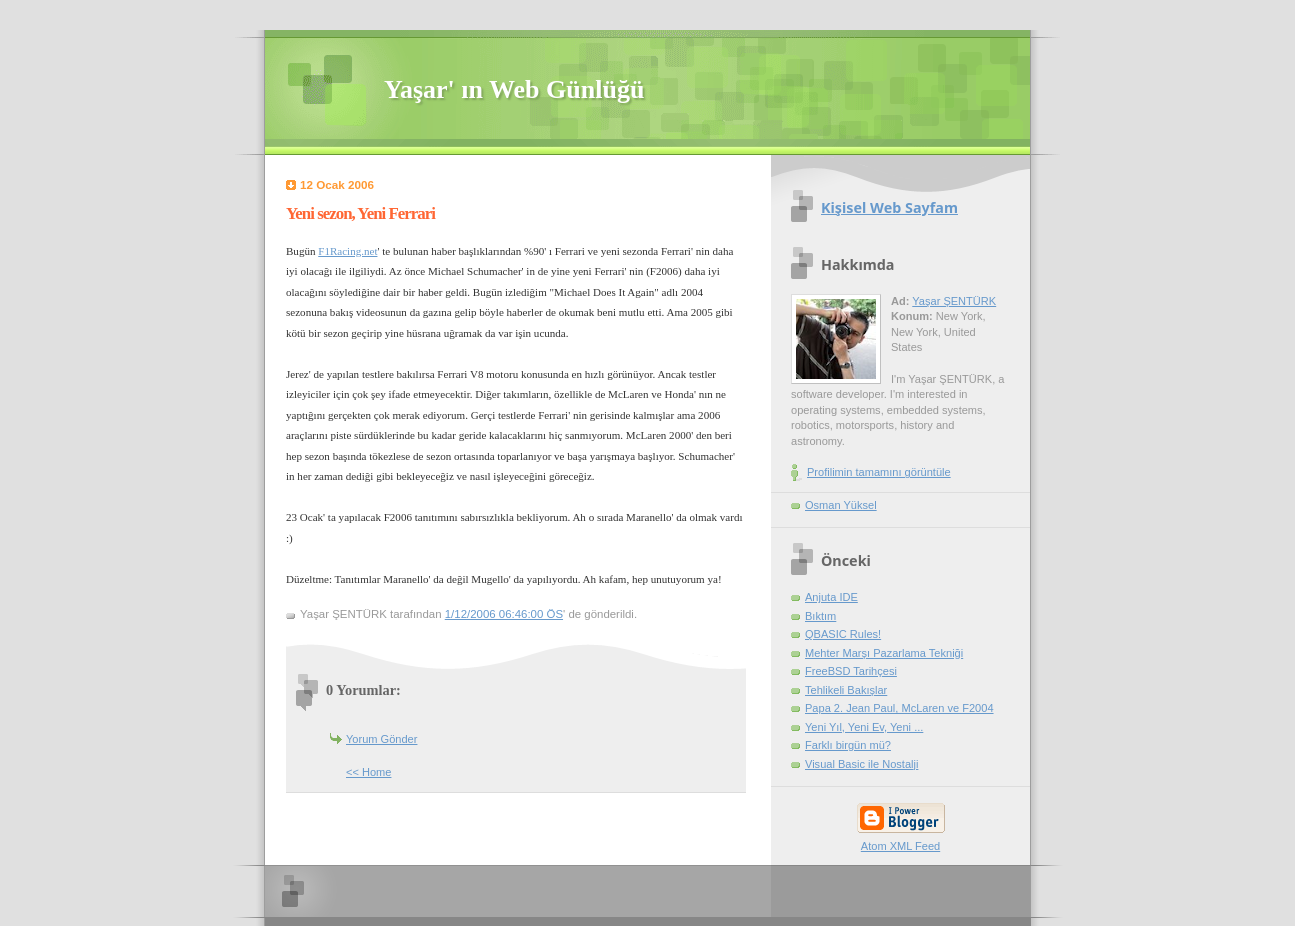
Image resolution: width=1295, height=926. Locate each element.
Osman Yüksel (841, 505)
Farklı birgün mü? (848, 745)
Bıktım (820, 616)
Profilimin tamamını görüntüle (879, 472)
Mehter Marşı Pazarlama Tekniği (884, 653)
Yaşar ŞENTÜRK (954, 301)
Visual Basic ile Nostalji (861, 764)
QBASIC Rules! (843, 634)
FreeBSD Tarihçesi (851, 671)
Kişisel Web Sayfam (889, 207)
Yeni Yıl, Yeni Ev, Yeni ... (864, 727)
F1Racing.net (347, 251)
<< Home (368, 772)
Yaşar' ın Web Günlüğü (514, 89)
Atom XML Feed (900, 846)
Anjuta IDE (831, 597)
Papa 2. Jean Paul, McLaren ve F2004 (899, 708)
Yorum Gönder (381, 739)
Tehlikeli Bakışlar (846, 690)
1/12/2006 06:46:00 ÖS (504, 614)
